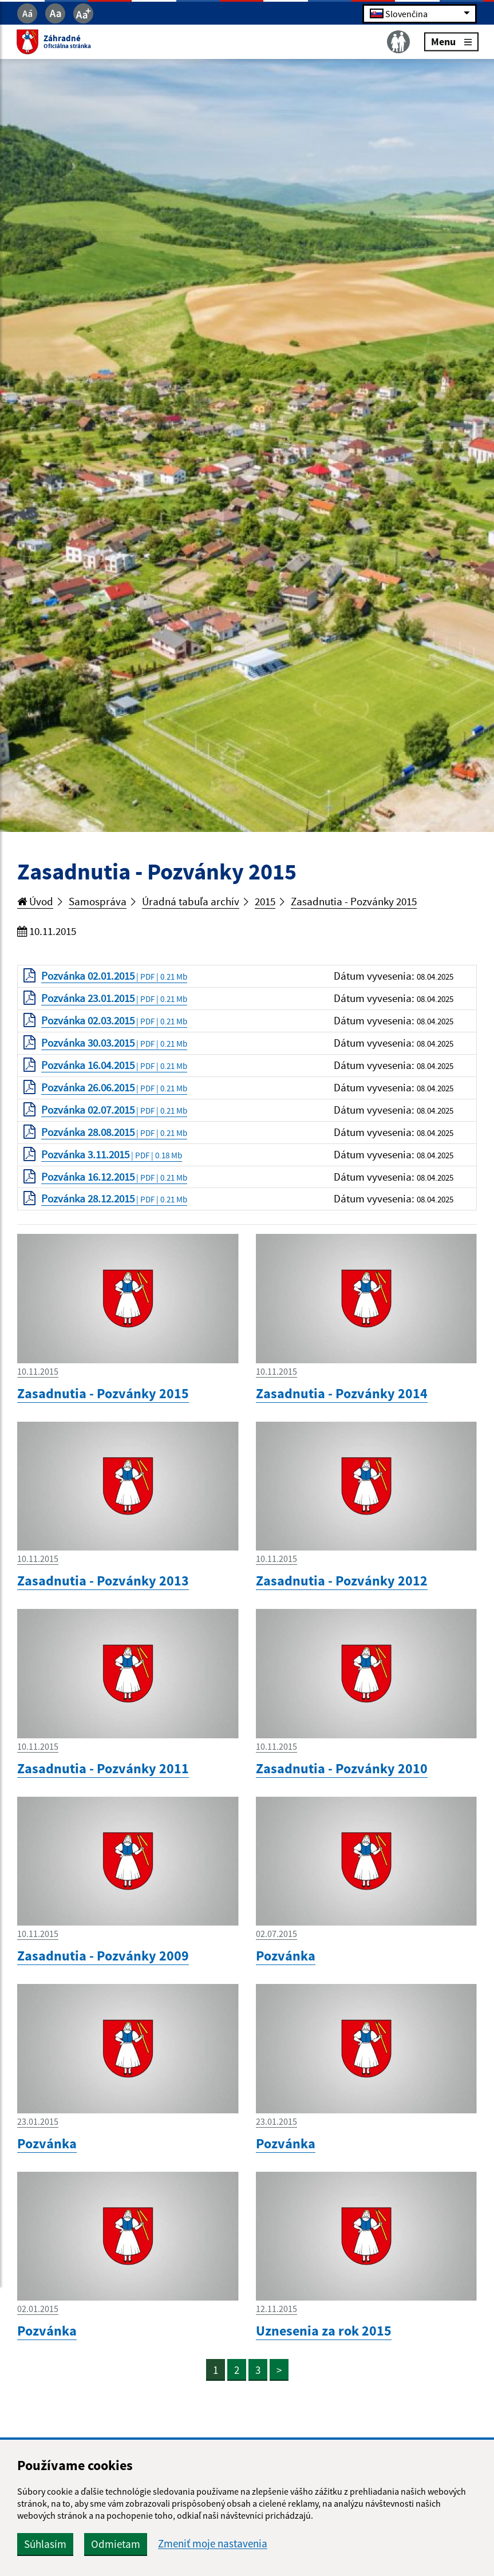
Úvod (35, 902)
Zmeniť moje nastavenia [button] (212, 2543)
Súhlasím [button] (45, 2544)
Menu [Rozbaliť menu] (449, 41)
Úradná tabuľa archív (191, 902)
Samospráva (98, 902)
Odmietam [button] (115, 2544)
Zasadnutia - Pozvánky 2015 (354, 902)
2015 (265, 902)
